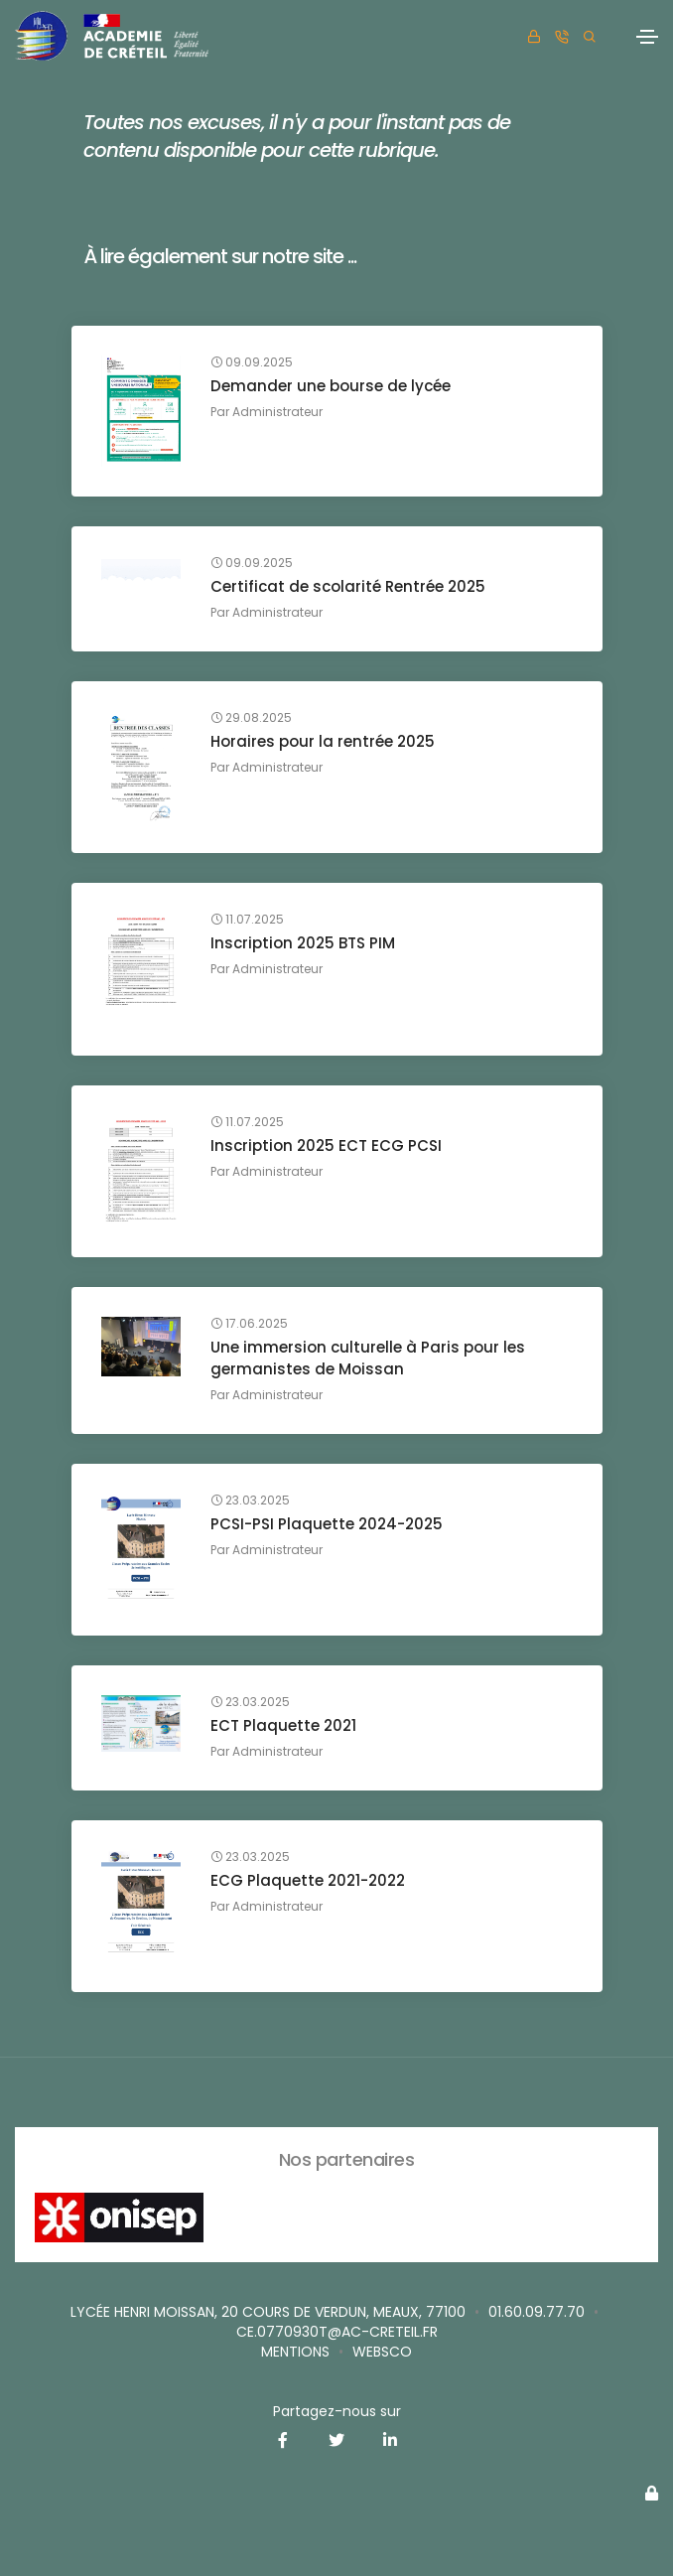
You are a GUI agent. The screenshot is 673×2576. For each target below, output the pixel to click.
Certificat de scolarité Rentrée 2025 (347, 586)
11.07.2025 (247, 920)
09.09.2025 (251, 362)
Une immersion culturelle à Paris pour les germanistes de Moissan (367, 1358)
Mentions (295, 2351)
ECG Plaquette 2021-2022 (307, 1880)
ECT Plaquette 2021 (283, 1725)
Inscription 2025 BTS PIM (302, 942)
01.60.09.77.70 (536, 2312)
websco (382, 2351)
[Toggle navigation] (647, 37)
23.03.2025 (250, 1500)
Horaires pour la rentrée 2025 (322, 741)
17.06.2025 (249, 1324)
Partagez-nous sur (337, 2411)
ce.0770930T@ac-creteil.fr (337, 2332)
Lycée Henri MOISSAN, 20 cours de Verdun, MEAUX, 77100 (268, 2312)
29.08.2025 (251, 718)
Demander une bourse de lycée (330, 385)
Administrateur (277, 411)
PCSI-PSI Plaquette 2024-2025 (326, 1523)
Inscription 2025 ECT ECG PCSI (326, 1145)
